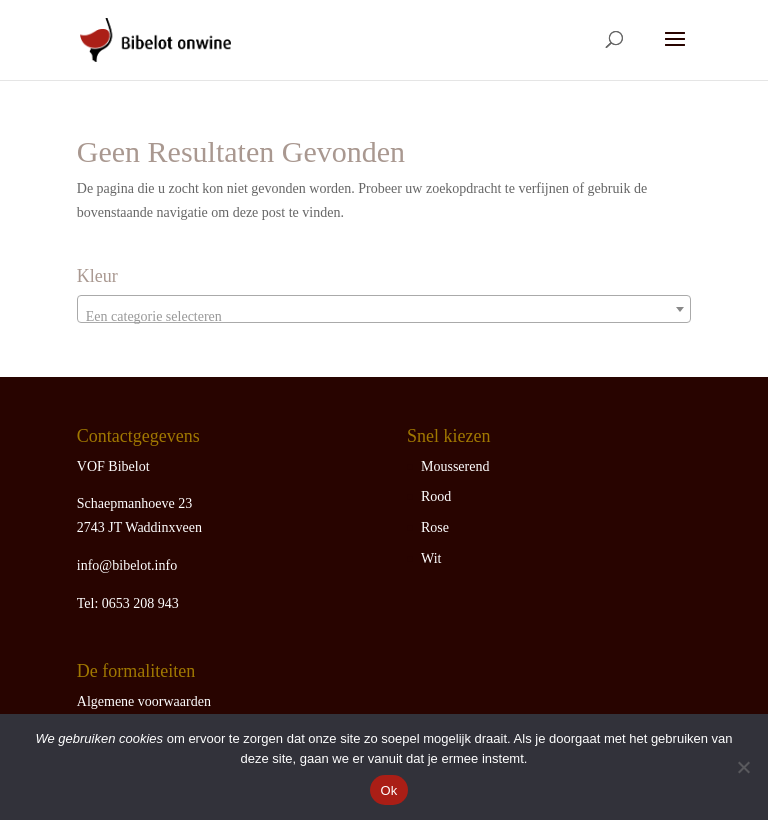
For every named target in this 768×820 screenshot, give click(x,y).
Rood (436, 496)
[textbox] (384, 317)
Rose (435, 527)
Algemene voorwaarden (144, 701)
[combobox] (384, 309)
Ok (388, 790)
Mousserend (455, 466)
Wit (431, 558)
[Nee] (743, 767)
